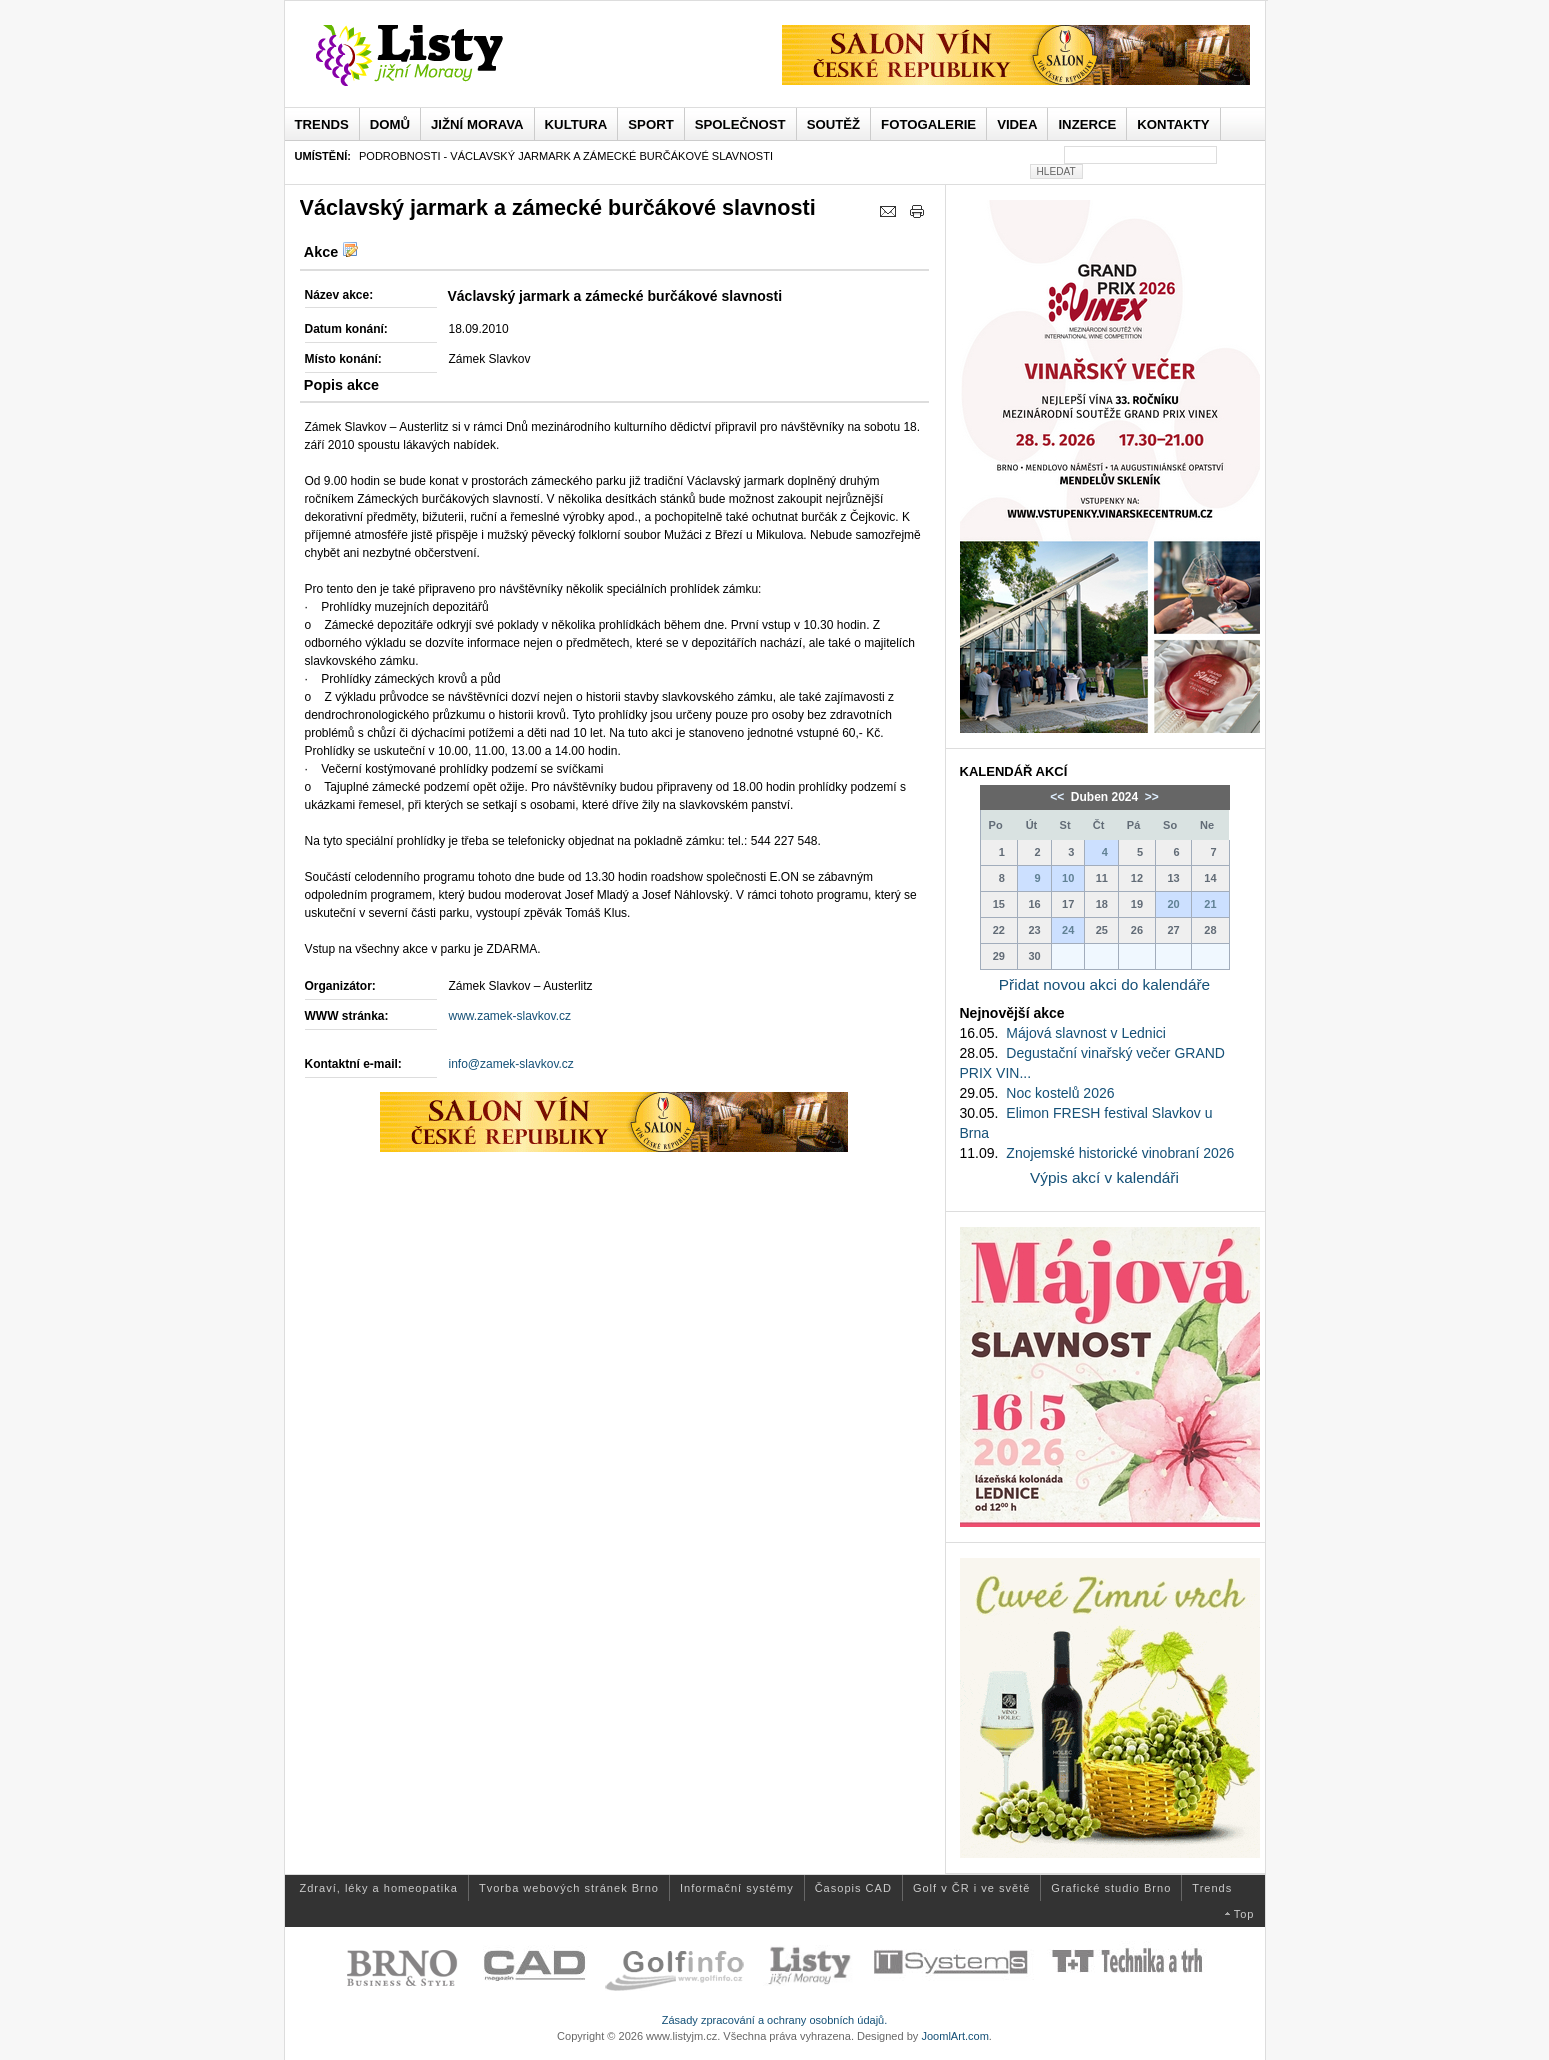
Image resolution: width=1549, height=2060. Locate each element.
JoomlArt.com (954, 2036)
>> (1150, 797)
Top (1244, 1914)
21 (1210, 904)
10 (1068, 878)
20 (1173, 904)
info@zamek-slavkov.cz (511, 1064)
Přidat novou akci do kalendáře (1104, 984)
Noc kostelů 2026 (1060, 1093)
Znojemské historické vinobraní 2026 (1120, 1153)
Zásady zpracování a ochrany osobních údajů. (775, 2020)
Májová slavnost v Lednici (1086, 1033)
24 (1068, 930)
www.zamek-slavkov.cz (510, 1016)
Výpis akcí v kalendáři (1104, 1177)
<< (1058, 797)
